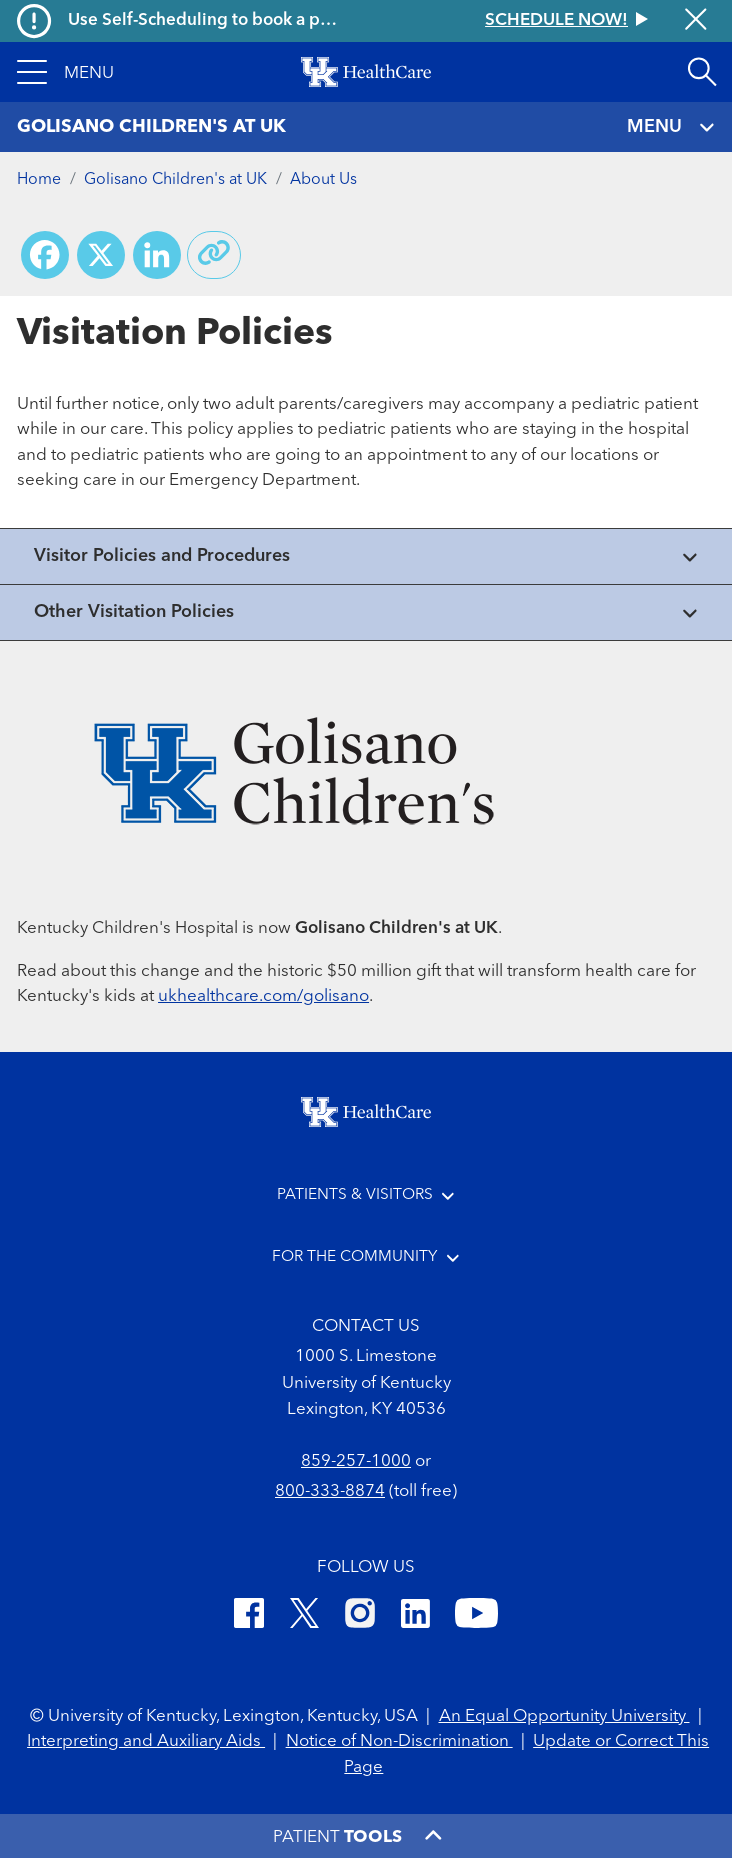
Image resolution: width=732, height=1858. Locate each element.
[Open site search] (702, 72)
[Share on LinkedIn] (157, 255)
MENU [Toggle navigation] (671, 127)
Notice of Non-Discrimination (399, 1741)
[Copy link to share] (214, 255)
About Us (323, 180)
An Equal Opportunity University (564, 1716)
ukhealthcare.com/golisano (263, 996)
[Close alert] (696, 21)
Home (39, 180)
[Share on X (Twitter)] (101, 255)
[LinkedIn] (415, 1616)
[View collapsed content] (366, 556)
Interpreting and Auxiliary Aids (146, 1741)
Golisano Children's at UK (175, 180)
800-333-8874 (330, 1491)
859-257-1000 (356, 1461)
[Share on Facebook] (45, 255)
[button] (65, 72)
